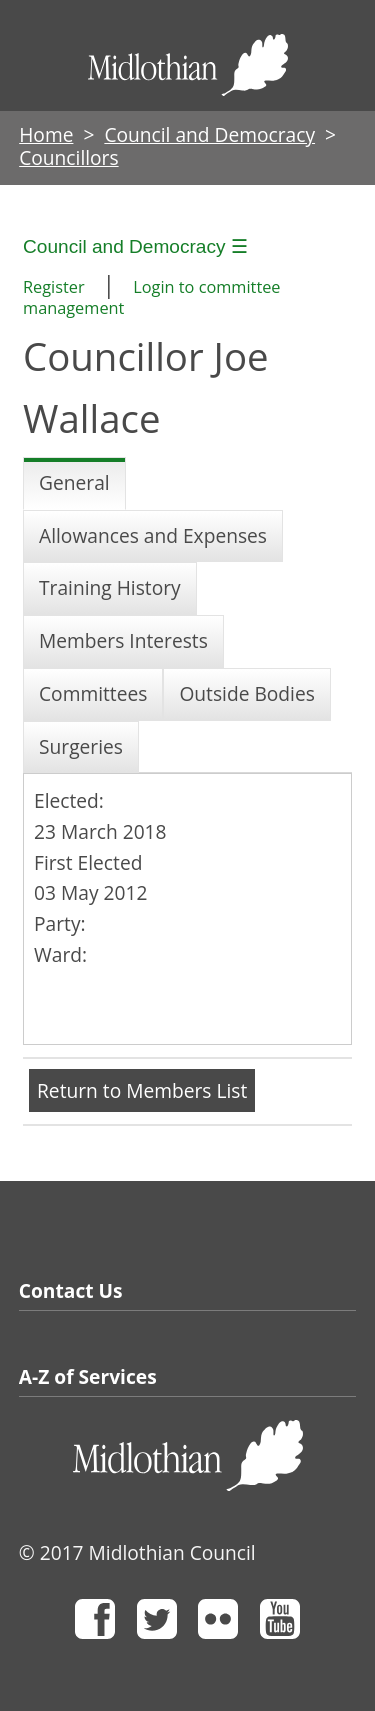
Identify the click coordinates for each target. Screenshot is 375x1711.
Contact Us (71, 1290)
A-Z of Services (88, 1376)
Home (46, 134)
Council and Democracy (209, 134)
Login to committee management (152, 297)
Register (54, 287)
